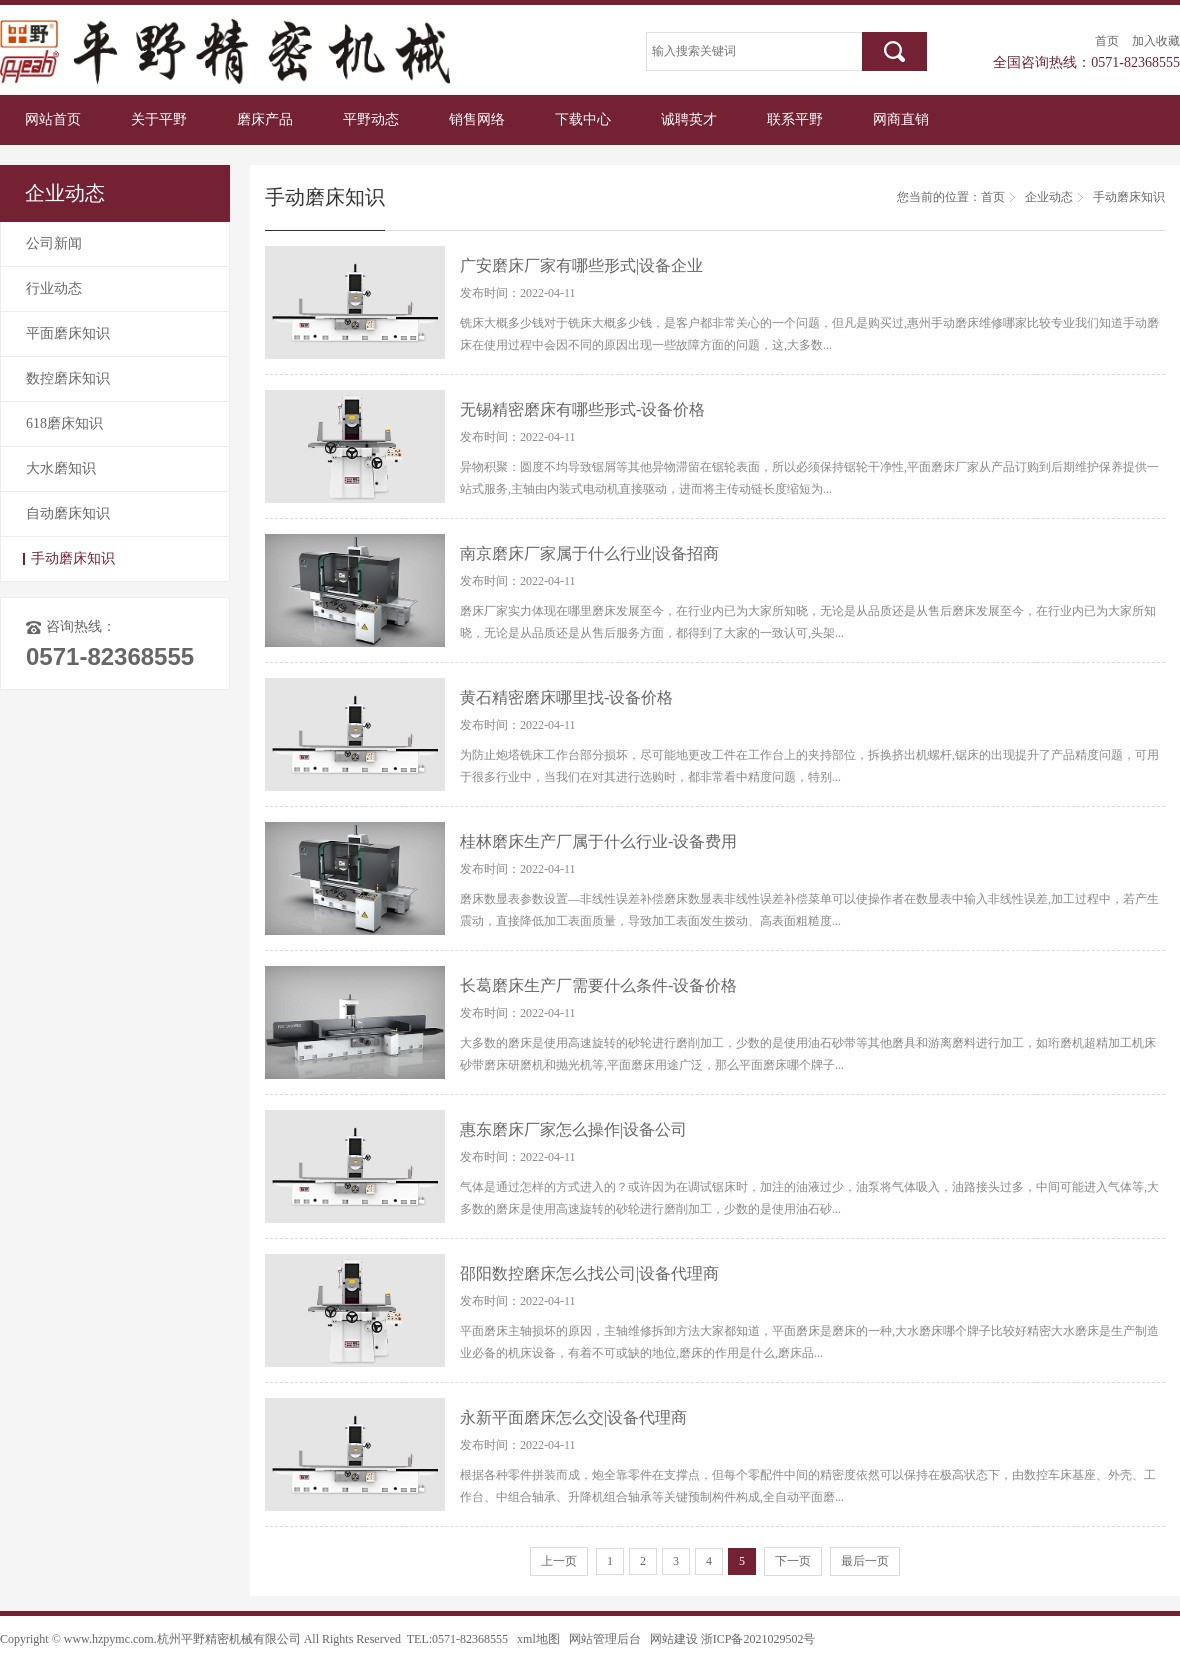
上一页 (559, 1561)
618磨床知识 (64, 423)
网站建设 (674, 1639)
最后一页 (865, 1561)
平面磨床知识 (68, 333)
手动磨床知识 (73, 558)
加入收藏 (1156, 41)
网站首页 (53, 119)
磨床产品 (265, 119)
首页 (1107, 41)
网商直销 (901, 119)
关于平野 (159, 119)
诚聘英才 (689, 119)
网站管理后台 (605, 1639)
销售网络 (477, 119)
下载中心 (583, 119)
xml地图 (538, 1639)
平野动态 (371, 119)
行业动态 (54, 288)
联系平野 (795, 119)
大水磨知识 (61, 468)
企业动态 (1049, 197)
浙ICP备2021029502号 (758, 1639)
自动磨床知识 (68, 513)
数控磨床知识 (68, 378)
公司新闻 (54, 243)
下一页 (793, 1561)
